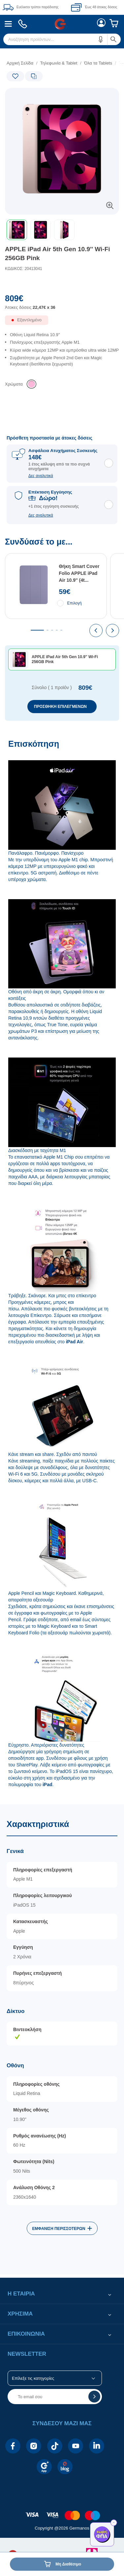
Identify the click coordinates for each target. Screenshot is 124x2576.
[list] (62, 355)
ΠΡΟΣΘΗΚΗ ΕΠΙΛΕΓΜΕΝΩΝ (60, 706)
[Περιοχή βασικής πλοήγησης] (62, 24)
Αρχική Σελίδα (20, 63)
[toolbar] (62, 230)
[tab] (37, 630)
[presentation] (96, 630)
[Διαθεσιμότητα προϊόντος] (62, 323)
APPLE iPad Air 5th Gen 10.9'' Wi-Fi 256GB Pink (57, 253)
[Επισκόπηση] (62, 1268)
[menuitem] (8, 24)
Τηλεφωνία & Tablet (59, 63)
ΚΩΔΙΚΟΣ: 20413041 (23, 268)
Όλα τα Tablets (98, 63)
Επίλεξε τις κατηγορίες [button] (33, 2378)
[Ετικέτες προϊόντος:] (33, 95)
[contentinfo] (62, 2512)
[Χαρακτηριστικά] (62, 2039)
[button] (101, 39)
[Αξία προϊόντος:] (62, 304)
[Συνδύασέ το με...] (62, 629)
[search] (62, 39)
